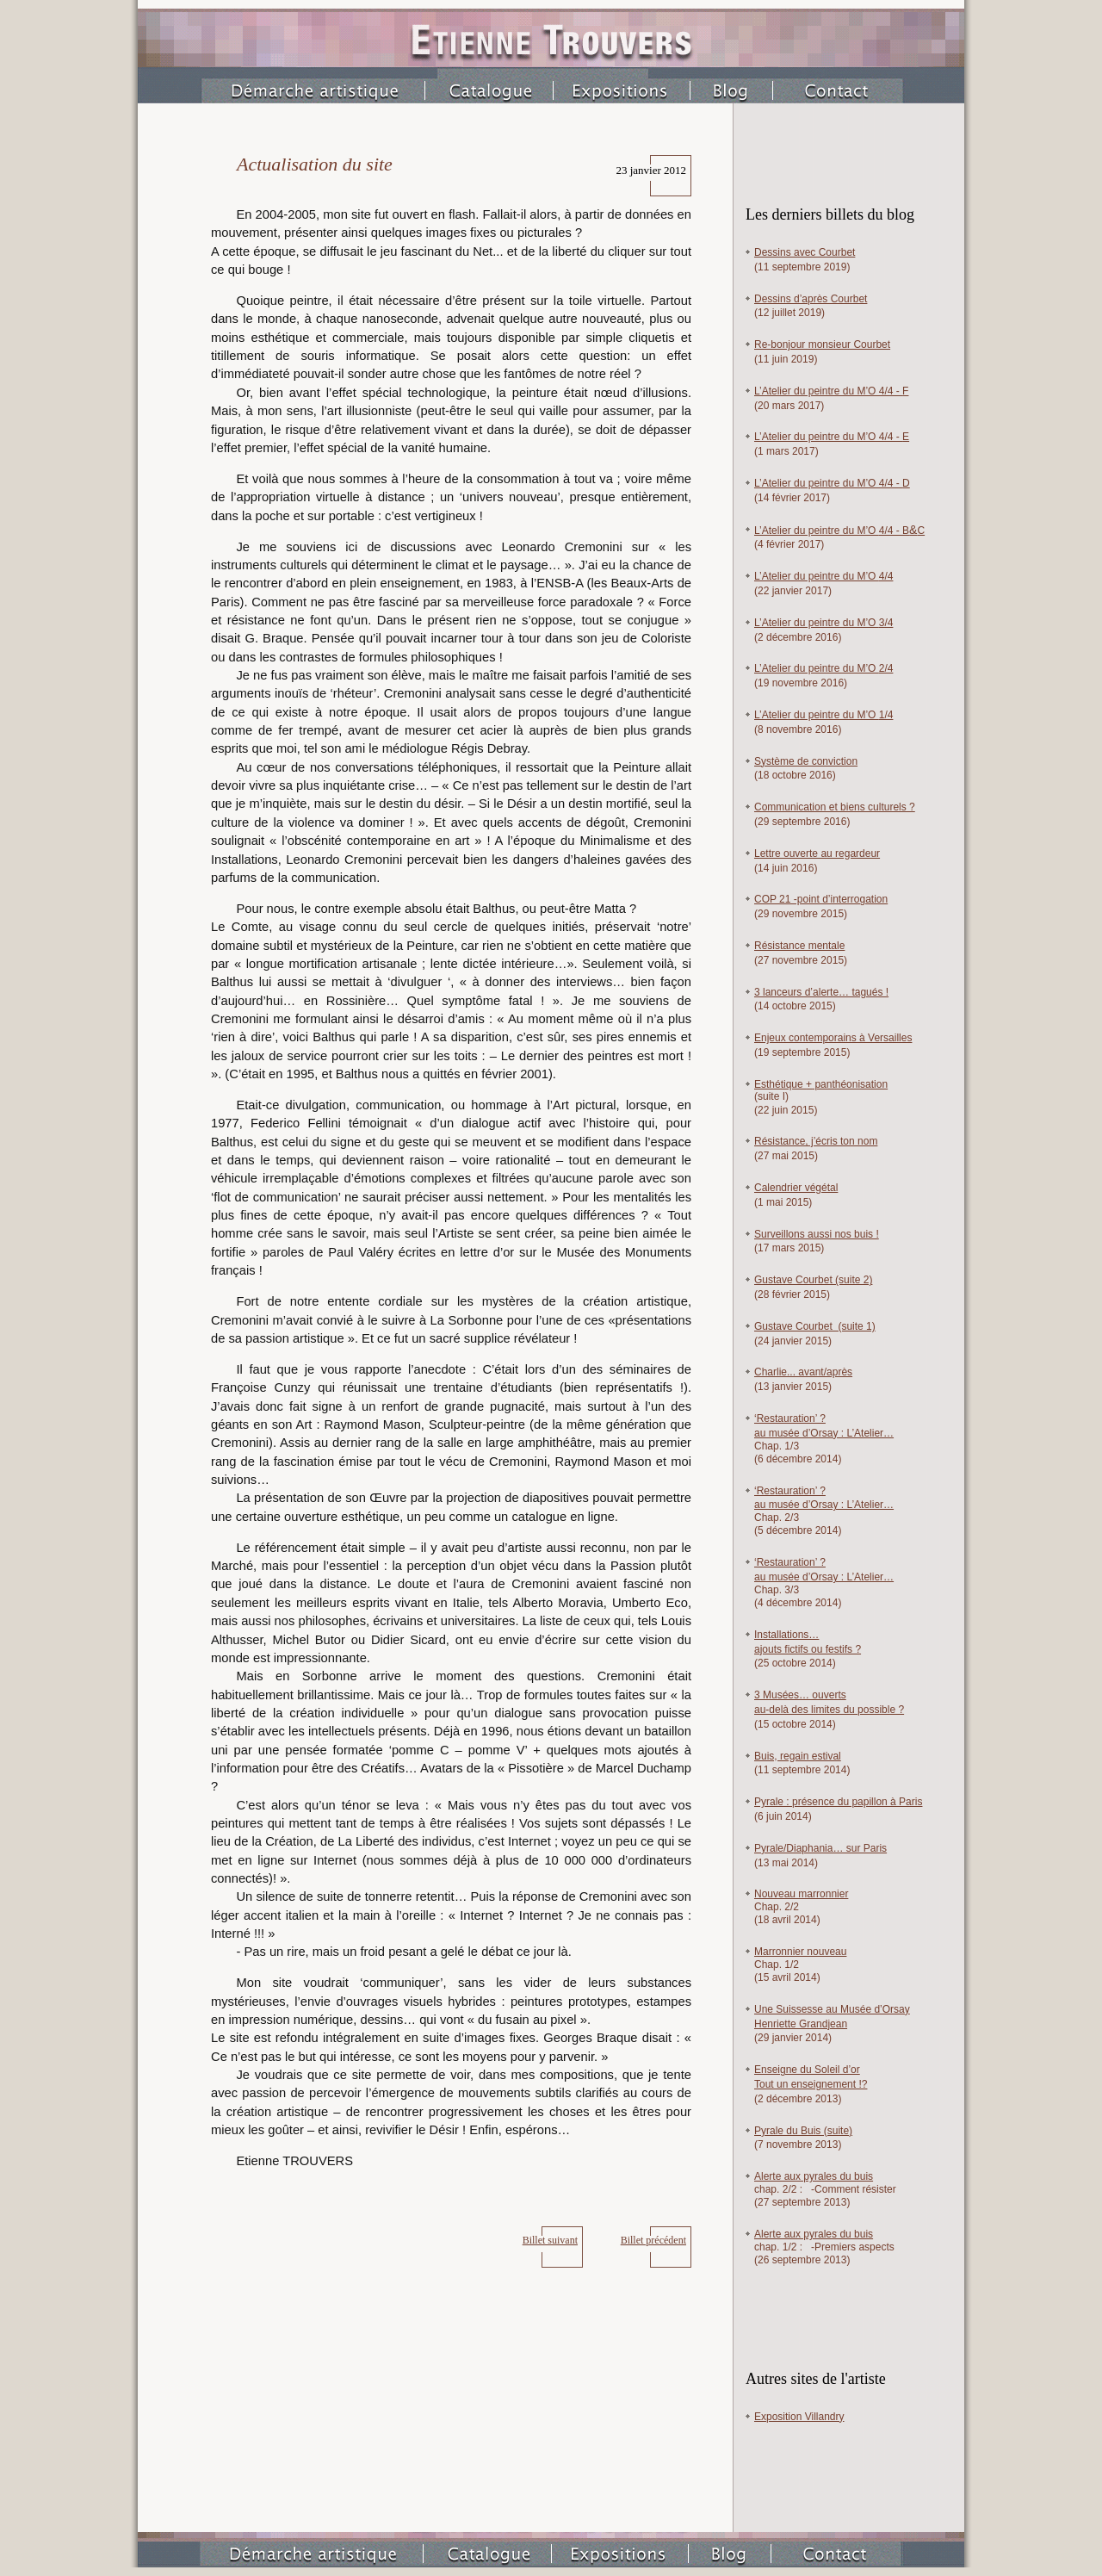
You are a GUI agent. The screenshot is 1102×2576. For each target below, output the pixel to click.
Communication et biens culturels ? (834, 807)
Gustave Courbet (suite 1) (815, 1326)
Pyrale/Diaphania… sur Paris (820, 1848)
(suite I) (771, 1096)
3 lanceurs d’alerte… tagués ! (821, 992)
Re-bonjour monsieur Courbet (822, 344)
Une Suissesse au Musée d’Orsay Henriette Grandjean (832, 2016)
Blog (731, 90)
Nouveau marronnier (801, 1894)
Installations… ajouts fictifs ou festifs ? (807, 1642)
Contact (838, 90)
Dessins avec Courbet (804, 252)
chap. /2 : (824, 2247)
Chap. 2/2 (776, 1907)
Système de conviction (805, 761)
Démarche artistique (313, 90)
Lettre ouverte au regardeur (817, 853)
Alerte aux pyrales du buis (813, 2176)
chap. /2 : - (825, 2189)
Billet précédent (653, 2240)
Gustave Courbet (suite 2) (813, 1280)
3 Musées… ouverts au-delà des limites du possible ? (829, 1702)
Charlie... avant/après (803, 1372)
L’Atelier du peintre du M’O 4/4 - (831, 391)
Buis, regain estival (797, 1756)
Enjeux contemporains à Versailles (833, 1038)
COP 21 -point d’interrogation (821, 899)
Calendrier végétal (796, 1188)
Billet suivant (550, 2240)
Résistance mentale (799, 946)
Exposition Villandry (799, 2417)
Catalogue (489, 90)
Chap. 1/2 (776, 1965)
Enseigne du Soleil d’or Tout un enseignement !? (810, 2077)
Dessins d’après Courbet (810, 299)
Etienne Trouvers (571, 43)
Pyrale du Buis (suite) (803, 2131)
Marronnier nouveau (800, 1952)
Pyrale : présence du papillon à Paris (838, 1802)
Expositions (622, 90)
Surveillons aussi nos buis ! (816, 1234)
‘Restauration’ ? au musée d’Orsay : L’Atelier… (824, 1425)
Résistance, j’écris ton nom (815, 1141)
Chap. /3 (776, 1446)
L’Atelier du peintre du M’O (839, 530)
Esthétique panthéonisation (821, 1084)
